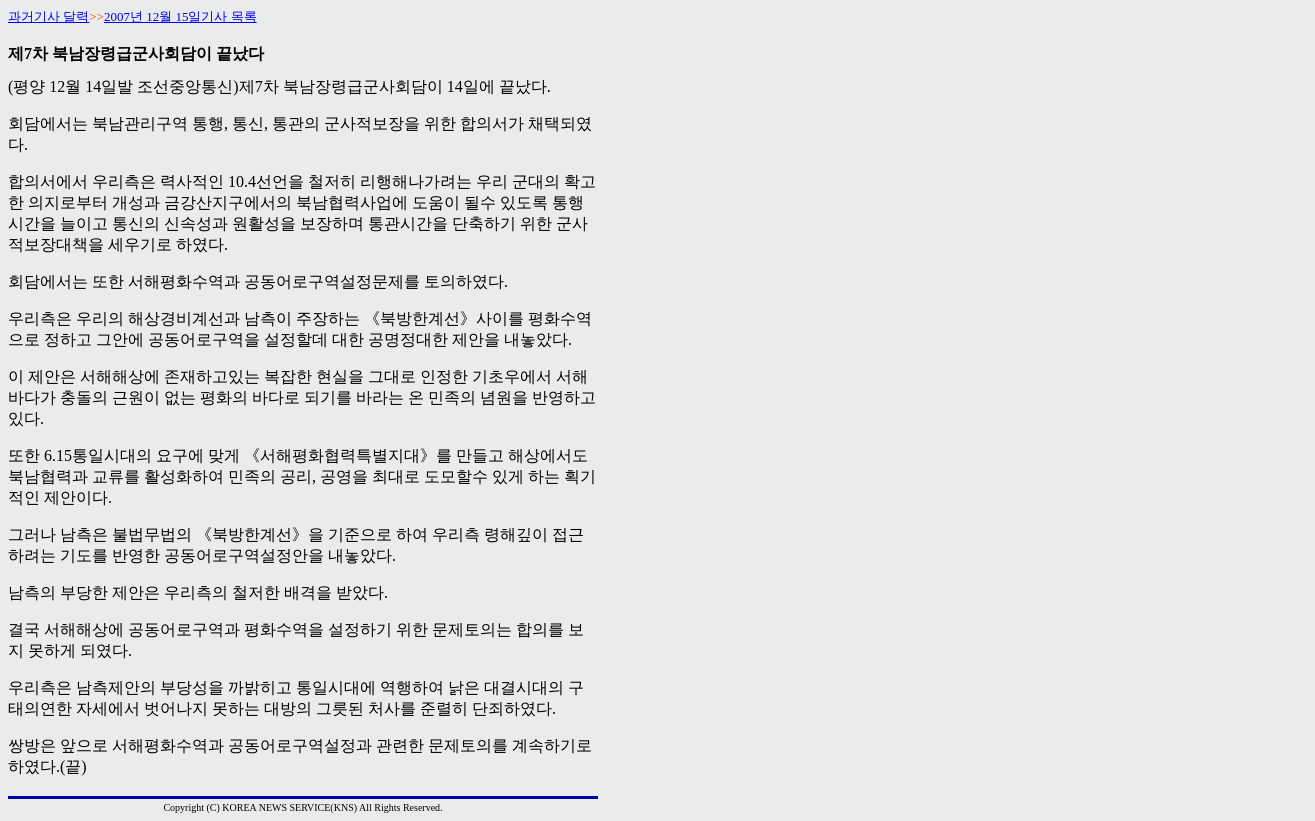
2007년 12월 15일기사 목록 (180, 16)
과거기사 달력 (48, 16)
